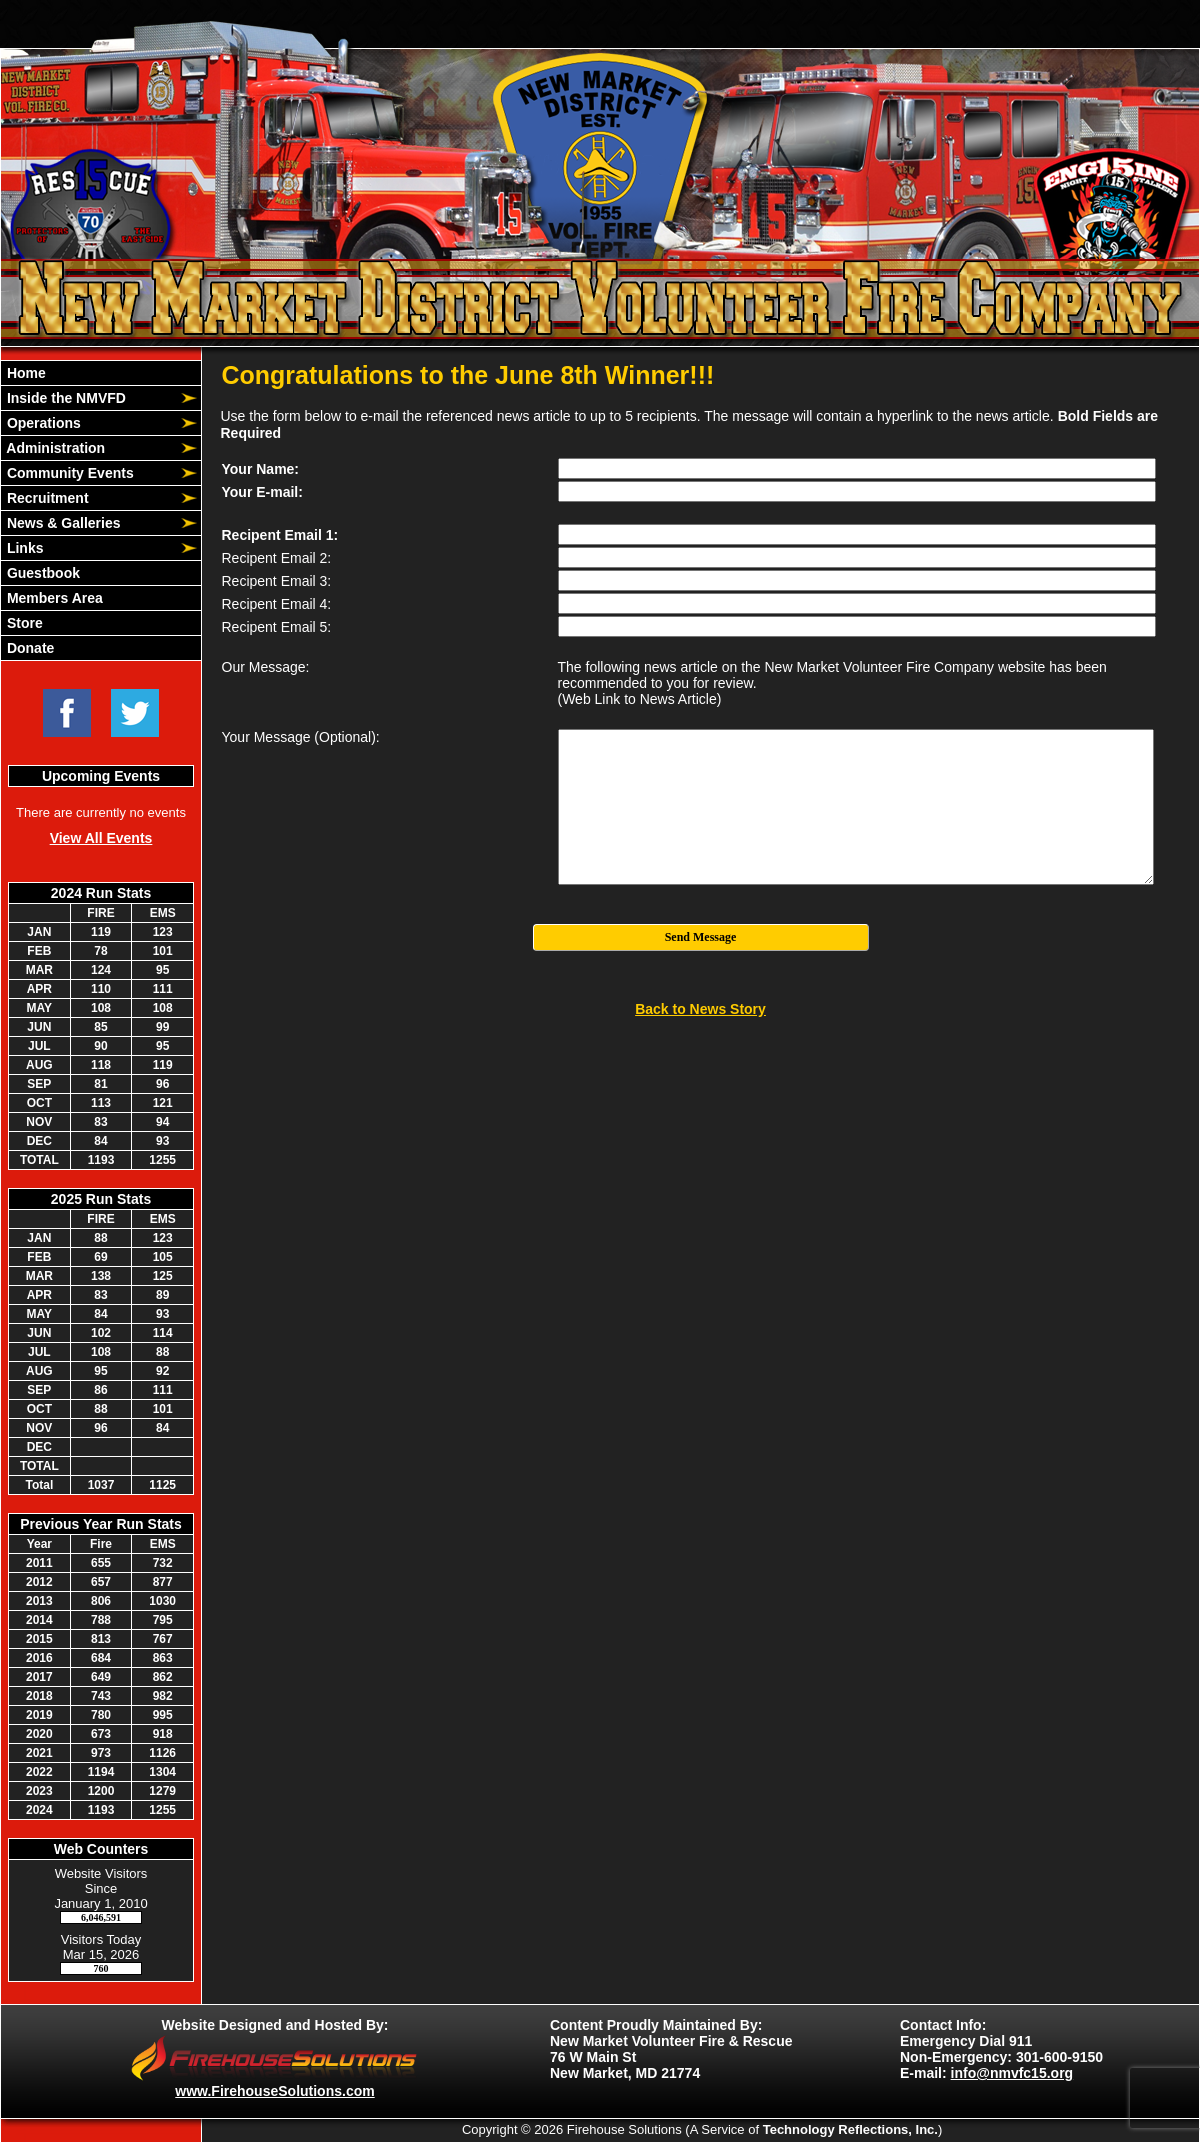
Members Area (53, 598)
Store (23, 623)
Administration (54, 448)
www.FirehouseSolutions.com (274, 2091)
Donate (28, 648)
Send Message (701, 937)
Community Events (68, 473)
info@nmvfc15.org (1012, 2073)
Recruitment (46, 498)
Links (23, 548)
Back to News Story (700, 1009)
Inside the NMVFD (64, 398)
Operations (42, 423)
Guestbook (41, 573)
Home (24, 373)
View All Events (101, 838)
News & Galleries (62, 523)
